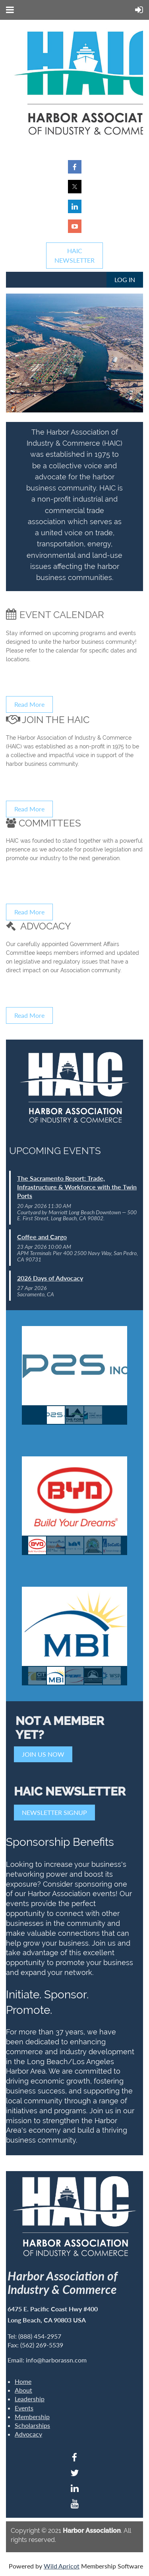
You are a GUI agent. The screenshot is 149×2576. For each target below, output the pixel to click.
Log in (124, 279)
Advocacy (28, 2434)
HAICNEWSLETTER (74, 255)
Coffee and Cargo (42, 1236)
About (23, 2390)
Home (23, 2381)
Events (24, 2408)
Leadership (30, 2398)
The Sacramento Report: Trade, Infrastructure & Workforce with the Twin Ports (77, 1186)
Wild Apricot (61, 2566)
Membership (32, 2416)
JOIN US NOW (43, 1754)
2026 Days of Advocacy (50, 1278)
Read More (29, 704)
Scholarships (32, 2425)
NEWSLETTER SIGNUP (54, 1812)
